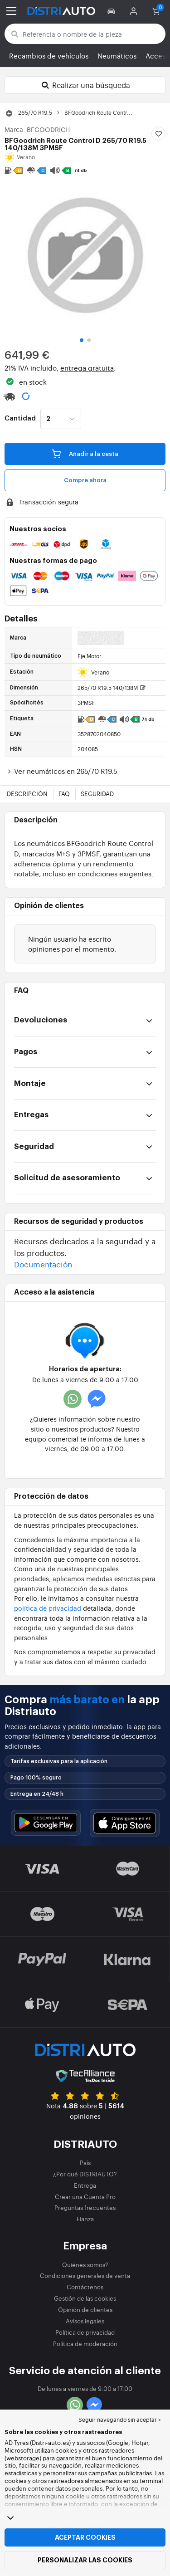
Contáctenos (85, 2287)
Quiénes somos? (85, 2264)
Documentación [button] (43, 1264)
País (85, 2162)
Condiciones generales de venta (85, 2275)
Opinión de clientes (85, 2309)
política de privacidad (47, 1607)
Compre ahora (85, 480)
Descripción (27, 793)
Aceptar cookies (85, 2537)
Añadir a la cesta (85, 453)
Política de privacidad (85, 2332)
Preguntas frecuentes (85, 2207)
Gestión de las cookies (85, 2298)
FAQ (64, 793)
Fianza (85, 2219)
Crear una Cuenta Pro (85, 2196)
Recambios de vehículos (48, 55)
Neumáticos (116, 55)
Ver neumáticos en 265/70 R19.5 (61, 771)
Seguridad (97, 793)
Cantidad (20, 418)
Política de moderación (85, 2343)
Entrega (85, 2185)
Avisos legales (85, 2321)
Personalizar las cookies (85, 2560)
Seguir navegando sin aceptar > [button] (119, 2419)
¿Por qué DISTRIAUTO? (85, 2174)
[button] (112, 11)
